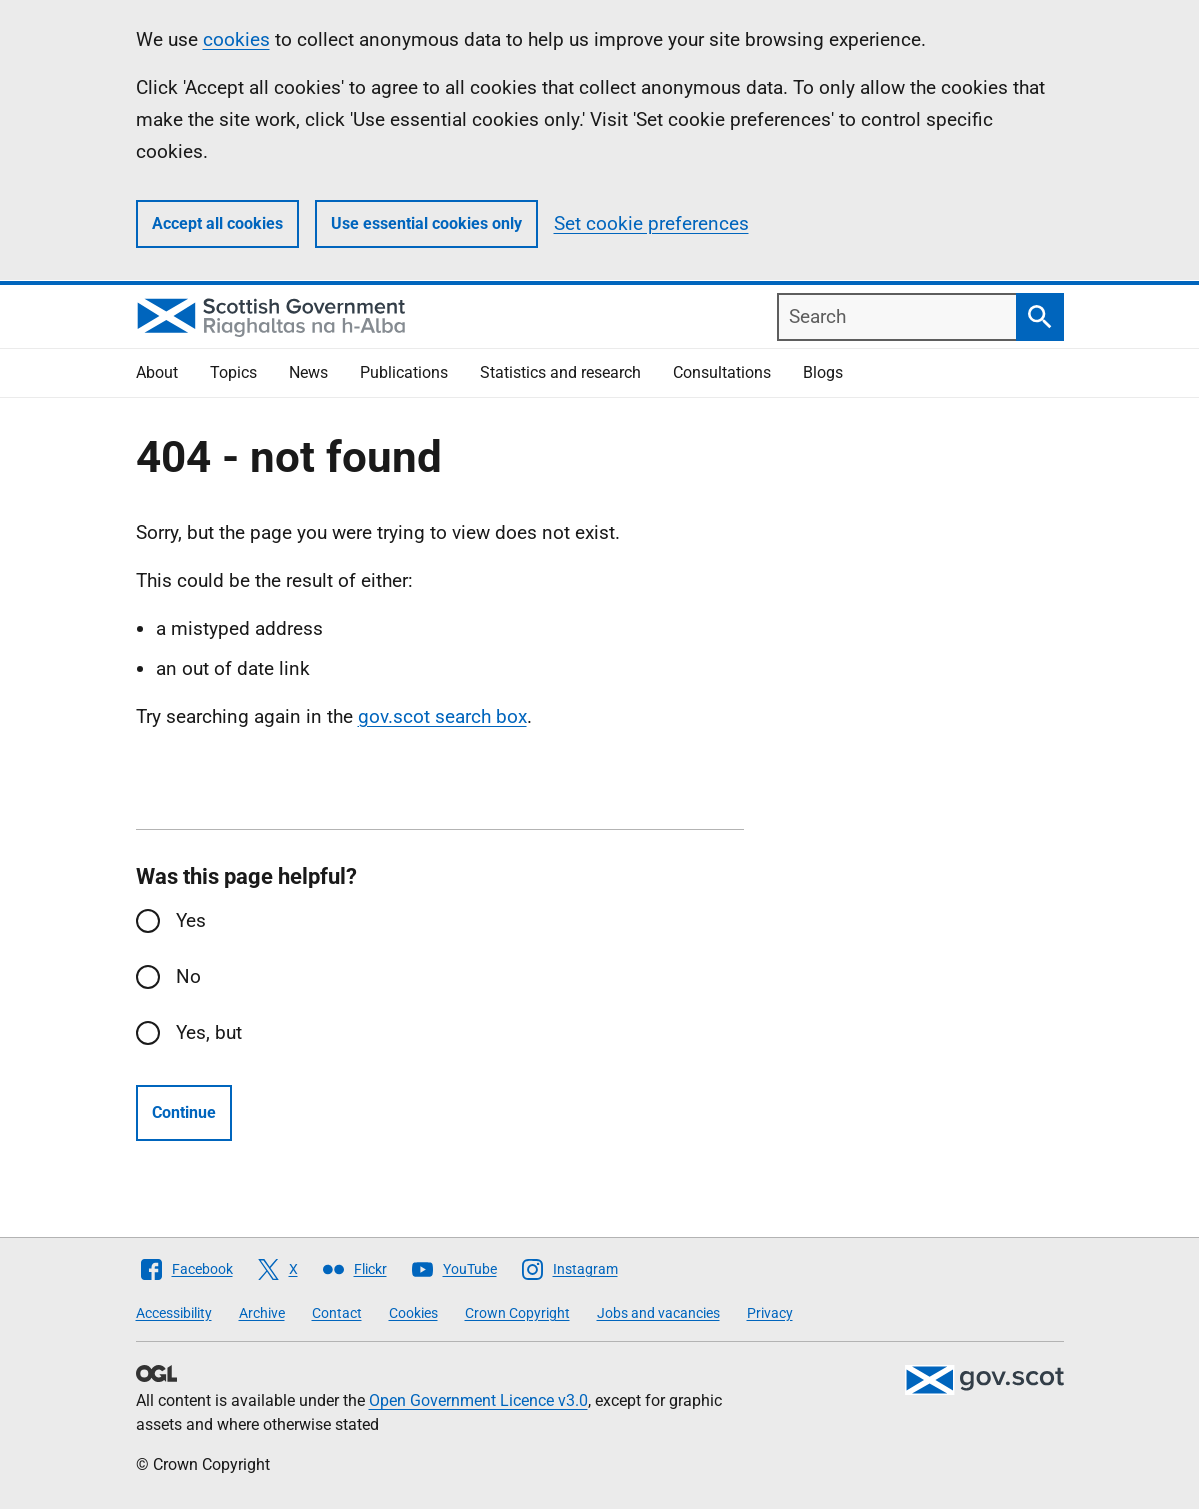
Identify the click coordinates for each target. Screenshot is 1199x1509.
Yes (191, 920)
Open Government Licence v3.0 (478, 1400)
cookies (236, 39)
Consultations (722, 372)
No (188, 976)
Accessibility (174, 1313)
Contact (337, 1313)
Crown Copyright (517, 1313)
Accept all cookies (217, 223)
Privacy (770, 1313)
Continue (184, 1112)
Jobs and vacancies (658, 1313)
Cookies (413, 1313)
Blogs (823, 372)
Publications (404, 372)
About (157, 372)
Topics (233, 372)
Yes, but (209, 1032)
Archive (262, 1313)
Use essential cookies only (426, 223)
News (308, 372)
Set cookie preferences (651, 223)
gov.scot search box (442, 716)
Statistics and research (560, 372)
